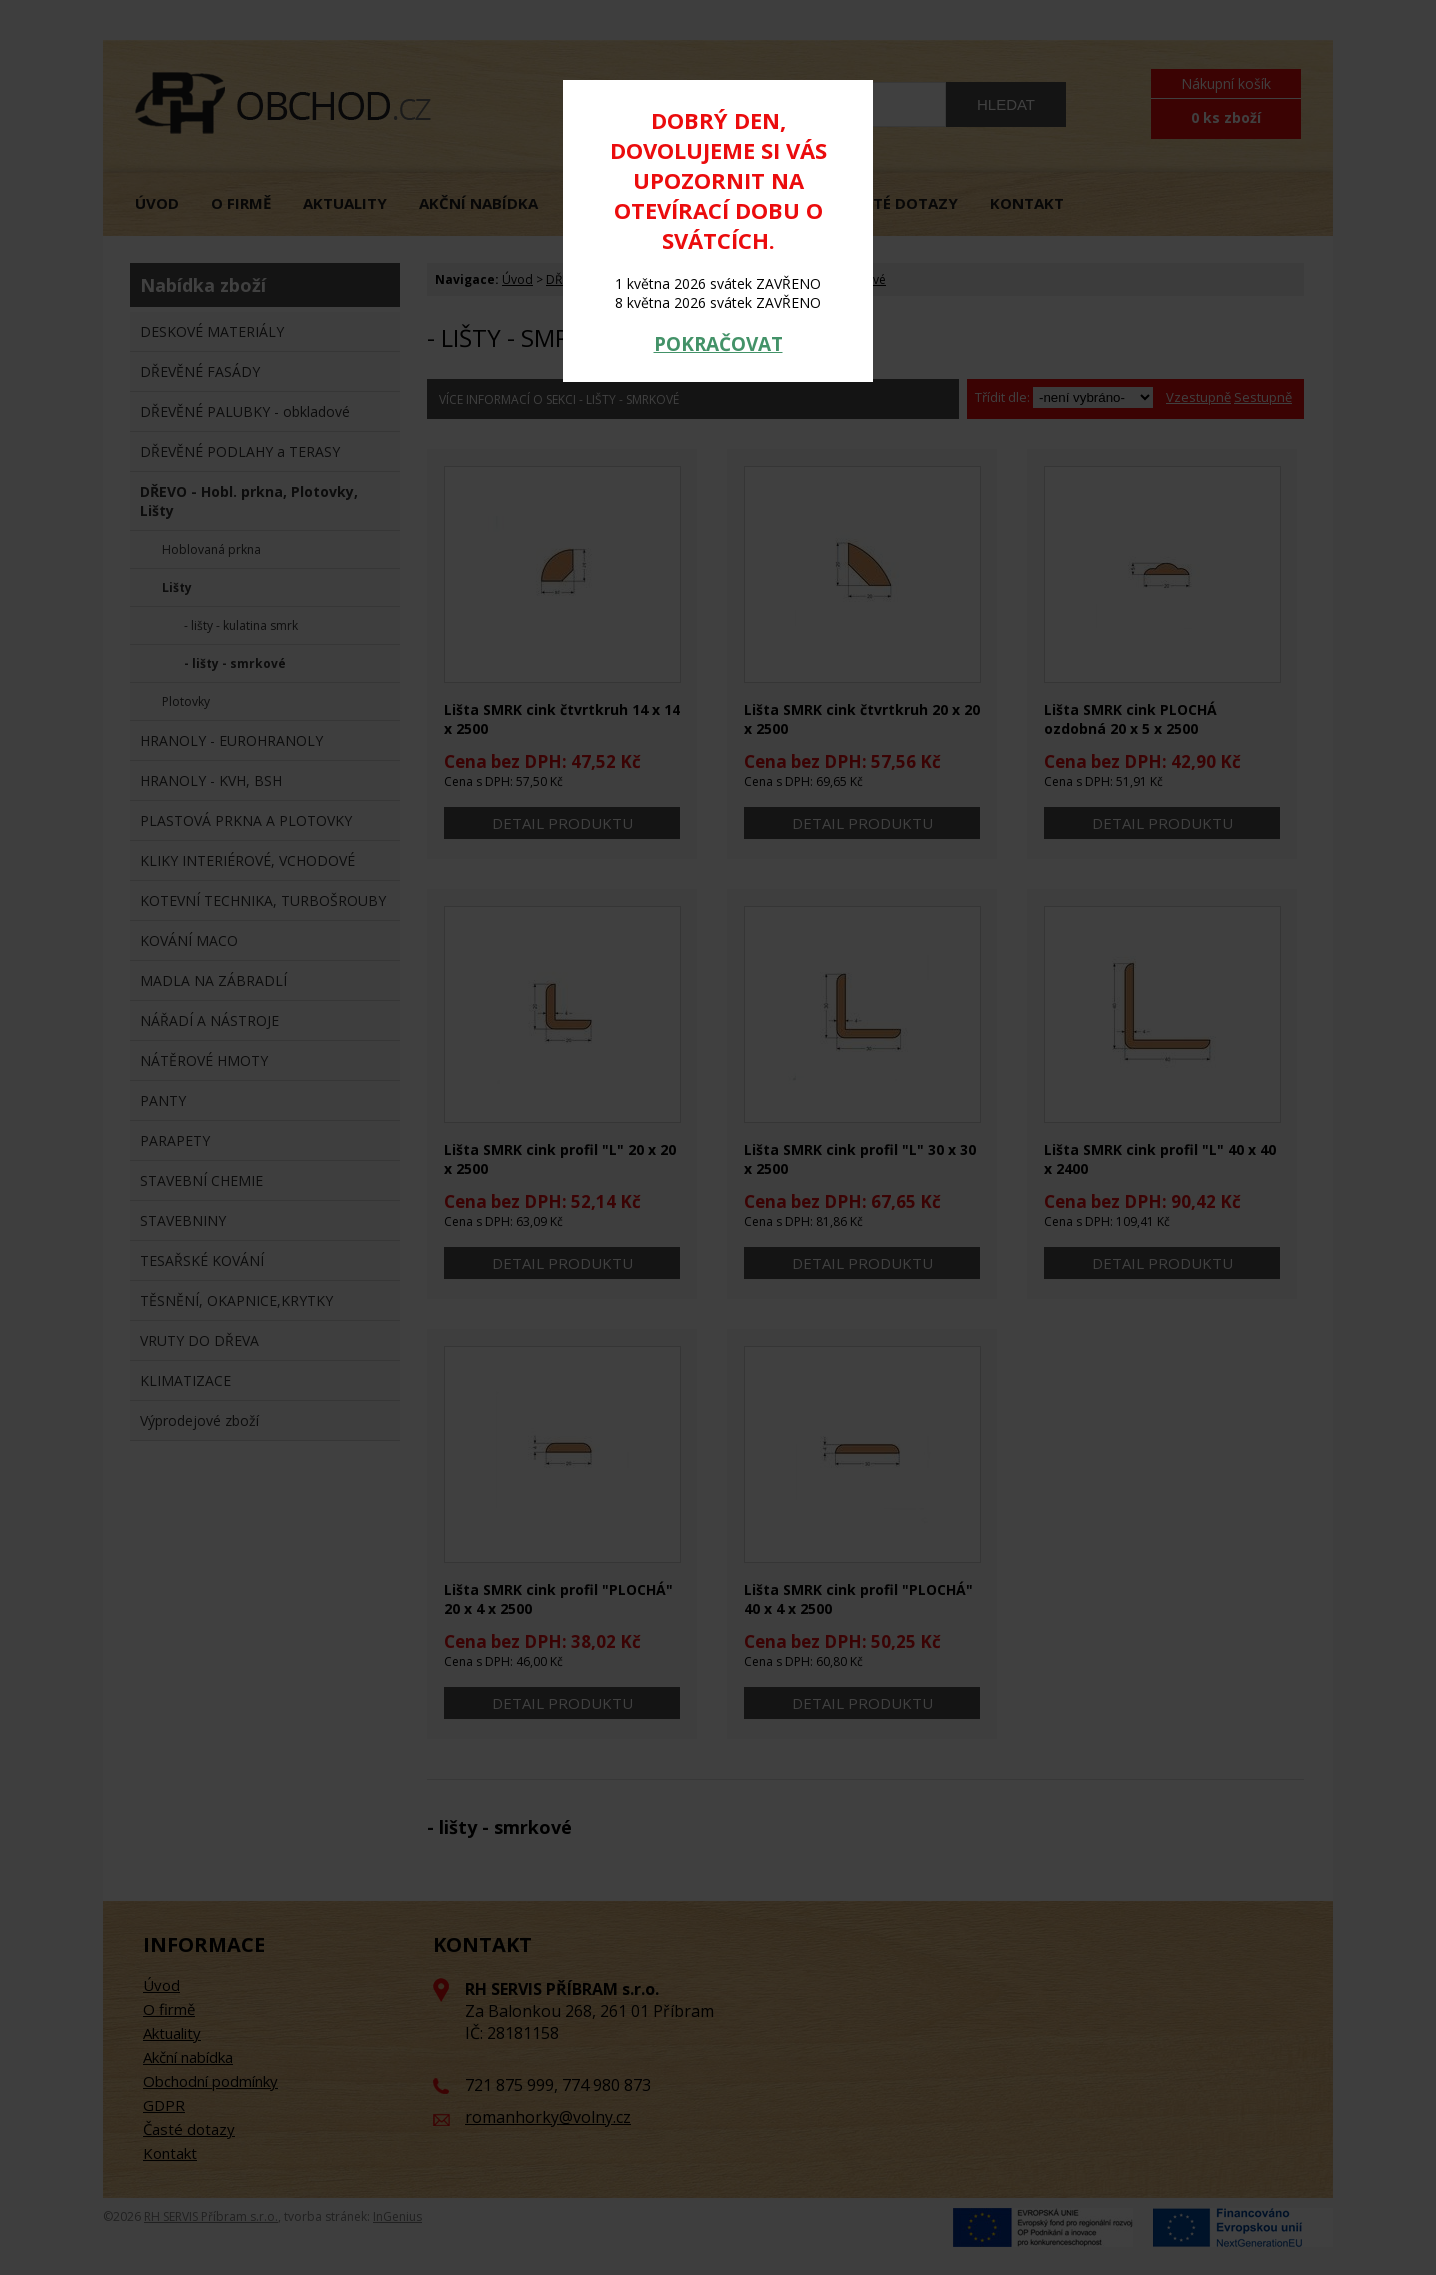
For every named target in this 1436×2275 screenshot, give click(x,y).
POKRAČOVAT (718, 344)
